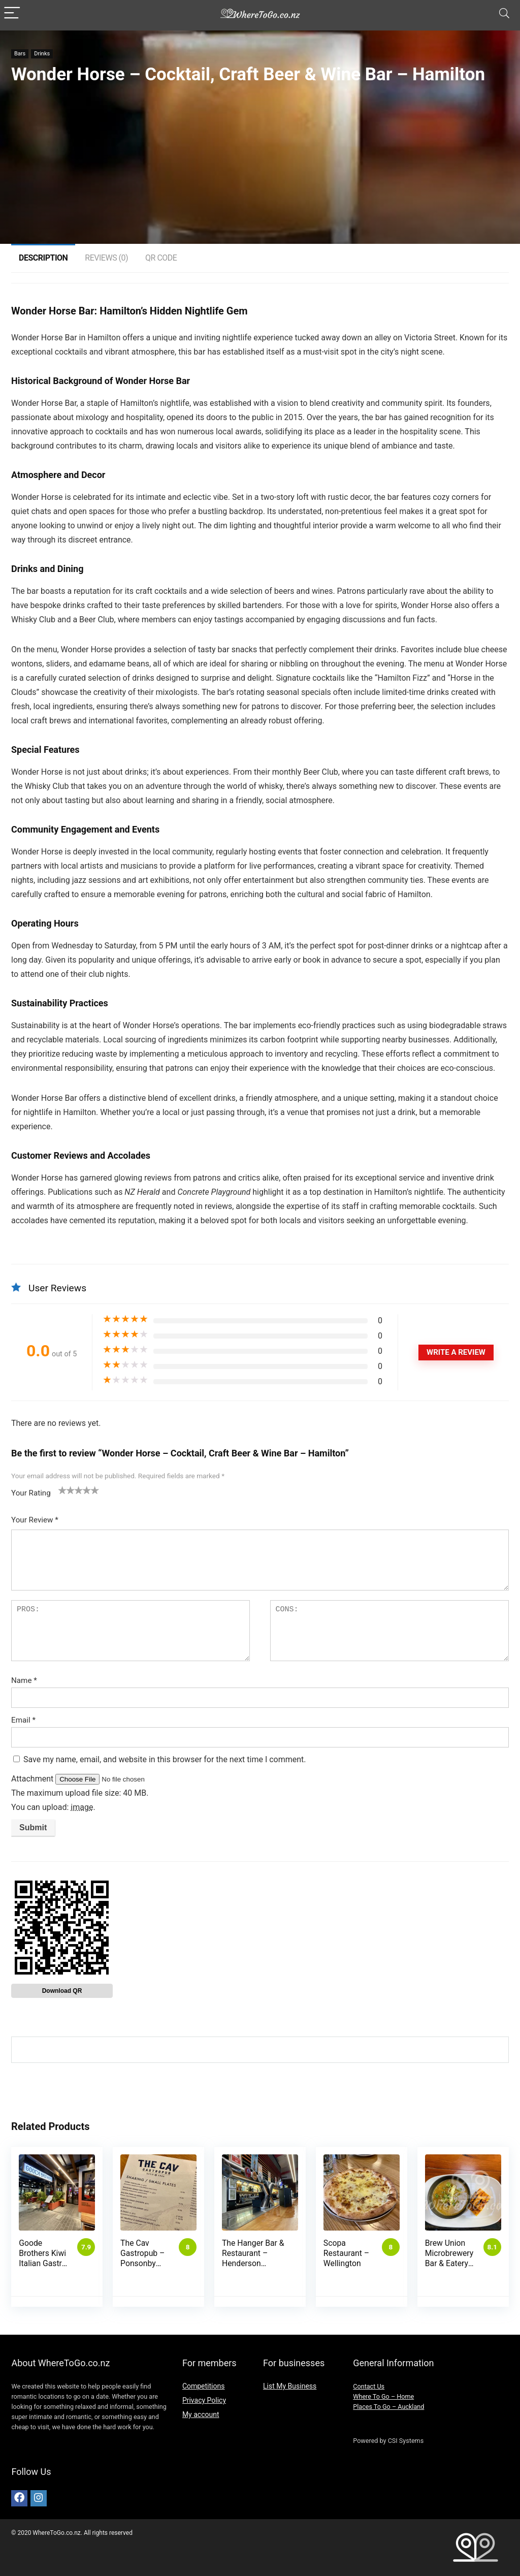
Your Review (34, 1519)
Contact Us (368, 2386)
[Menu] (12, 13)
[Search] (504, 13)
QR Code (161, 258)
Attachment (33, 1779)
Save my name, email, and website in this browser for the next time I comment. (164, 1759)
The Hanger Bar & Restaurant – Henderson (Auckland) (253, 2258)
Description (43, 258)
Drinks (42, 53)
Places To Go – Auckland (388, 2406)
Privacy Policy (204, 2400)
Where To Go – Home (383, 2396)
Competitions (203, 2386)
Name (24, 1680)
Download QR (62, 1990)
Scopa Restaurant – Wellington (346, 2253)
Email (23, 1720)
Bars (19, 53)
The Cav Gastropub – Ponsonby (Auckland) (142, 2258)
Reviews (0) (106, 258)
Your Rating (31, 1493)
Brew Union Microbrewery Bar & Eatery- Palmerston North (449, 2263)
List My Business (289, 2386)
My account (200, 2414)
